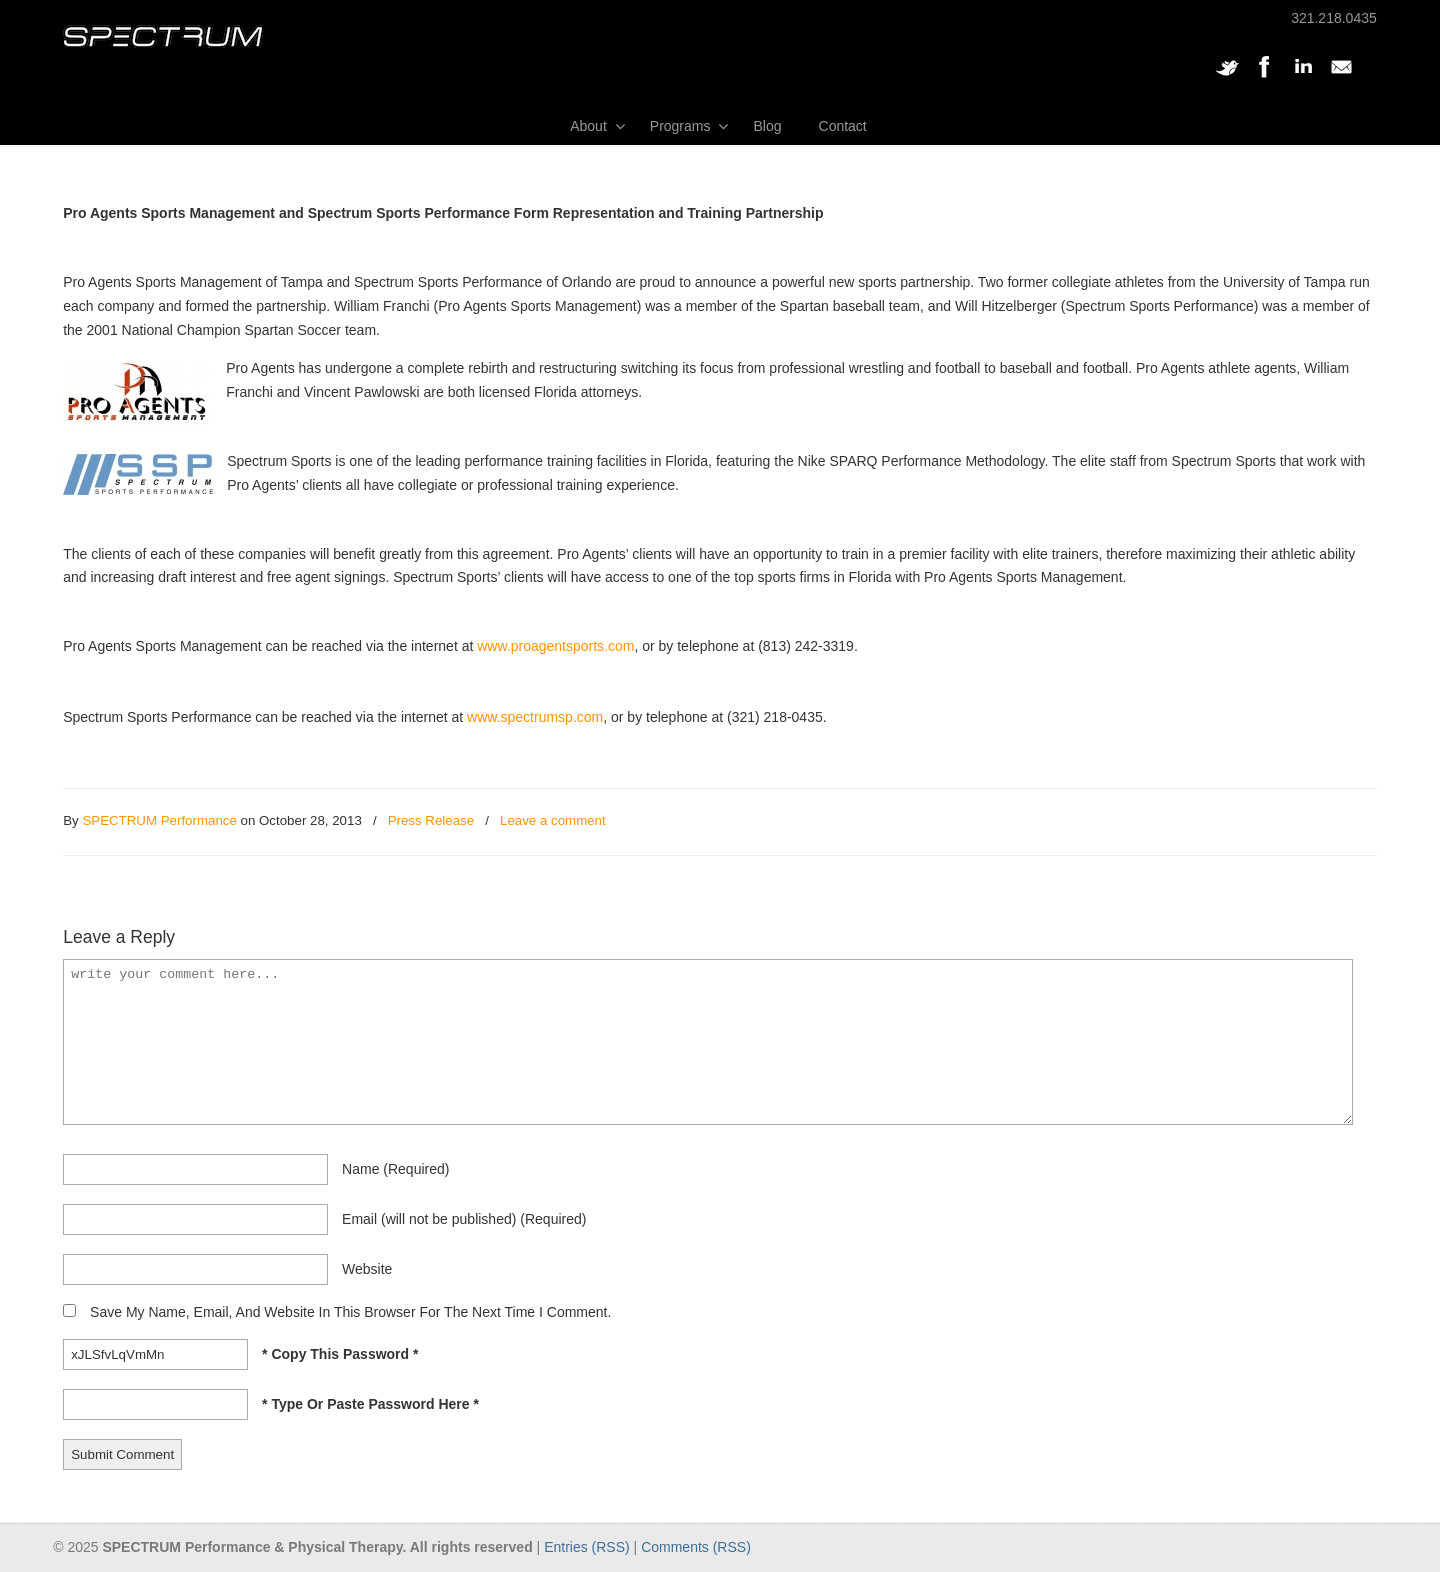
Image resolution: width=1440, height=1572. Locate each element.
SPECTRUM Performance (159, 820)
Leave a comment (553, 820)
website (367, 1269)
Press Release (431, 820)
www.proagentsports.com (555, 646)
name (395, 1169)
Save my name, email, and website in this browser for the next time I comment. (350, 1312)
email (464, 1219)
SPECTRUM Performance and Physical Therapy (163, 36)
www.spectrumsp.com (535, 717)
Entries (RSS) (587, 1547)
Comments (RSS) (696, 1547)
